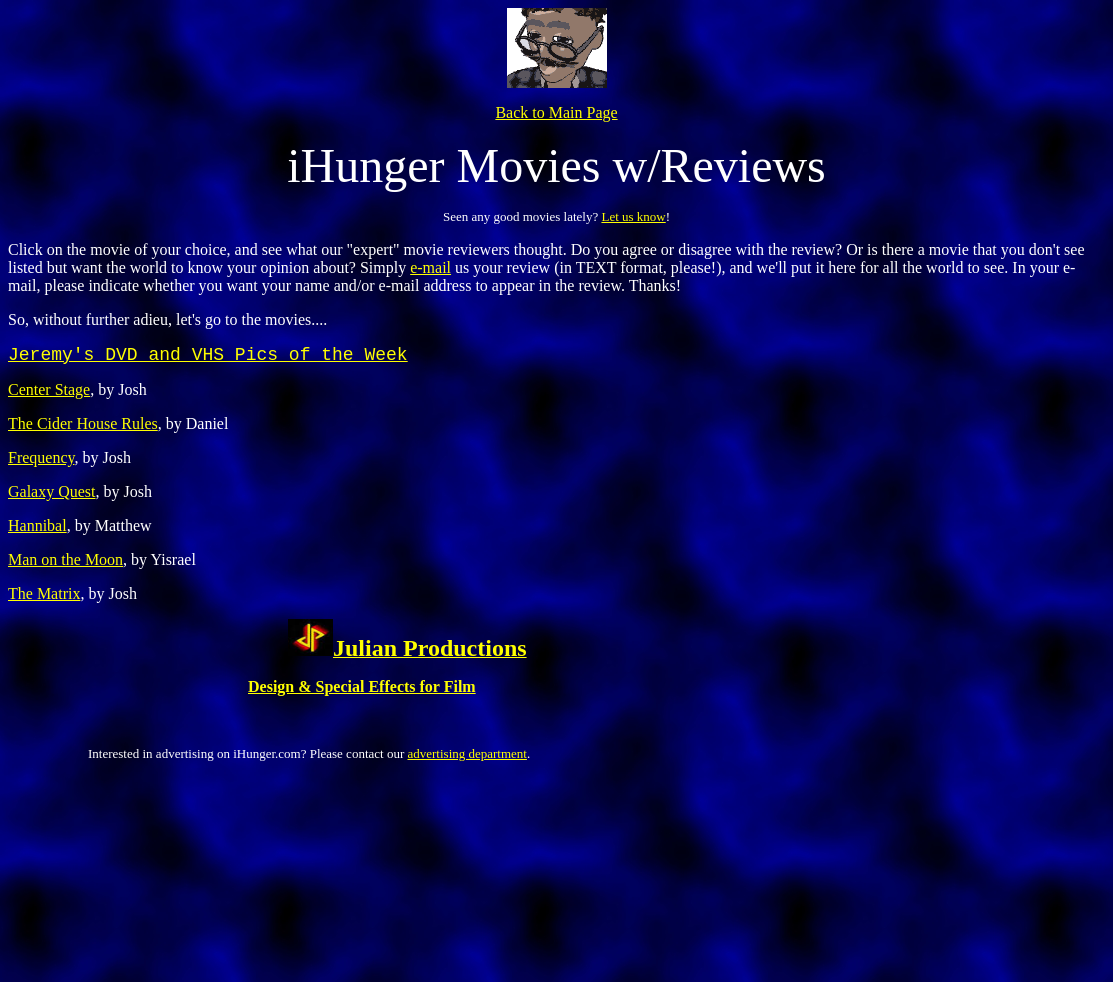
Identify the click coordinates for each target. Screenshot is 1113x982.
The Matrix (44, 593)
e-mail (430, 267)
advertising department (467, 753)
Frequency (41, 457)
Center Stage (49, 389)
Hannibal (37, 525)
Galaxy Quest (52, 491)
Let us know (633, 216)
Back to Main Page (556, 112)
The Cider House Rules (83, 423)
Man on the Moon (65, 559)
